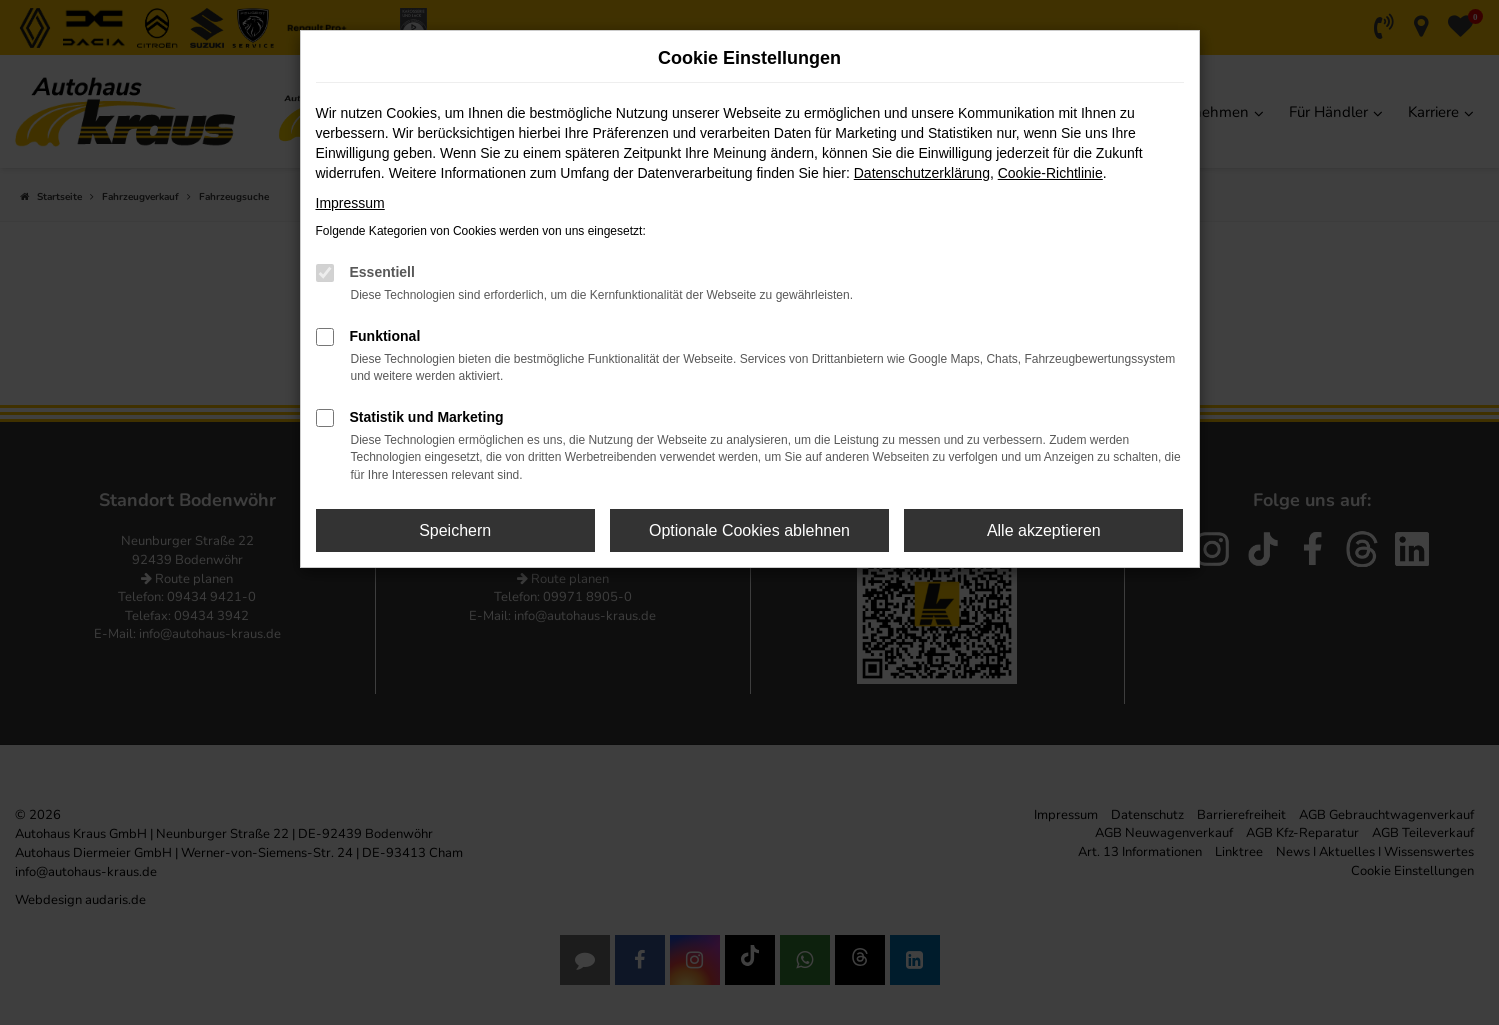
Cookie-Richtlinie (1050, 173)
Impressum (350, 203)
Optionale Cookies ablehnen (749, 530)
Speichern (455, 530)
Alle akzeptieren (1044, 530)
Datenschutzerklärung (922, 173)
